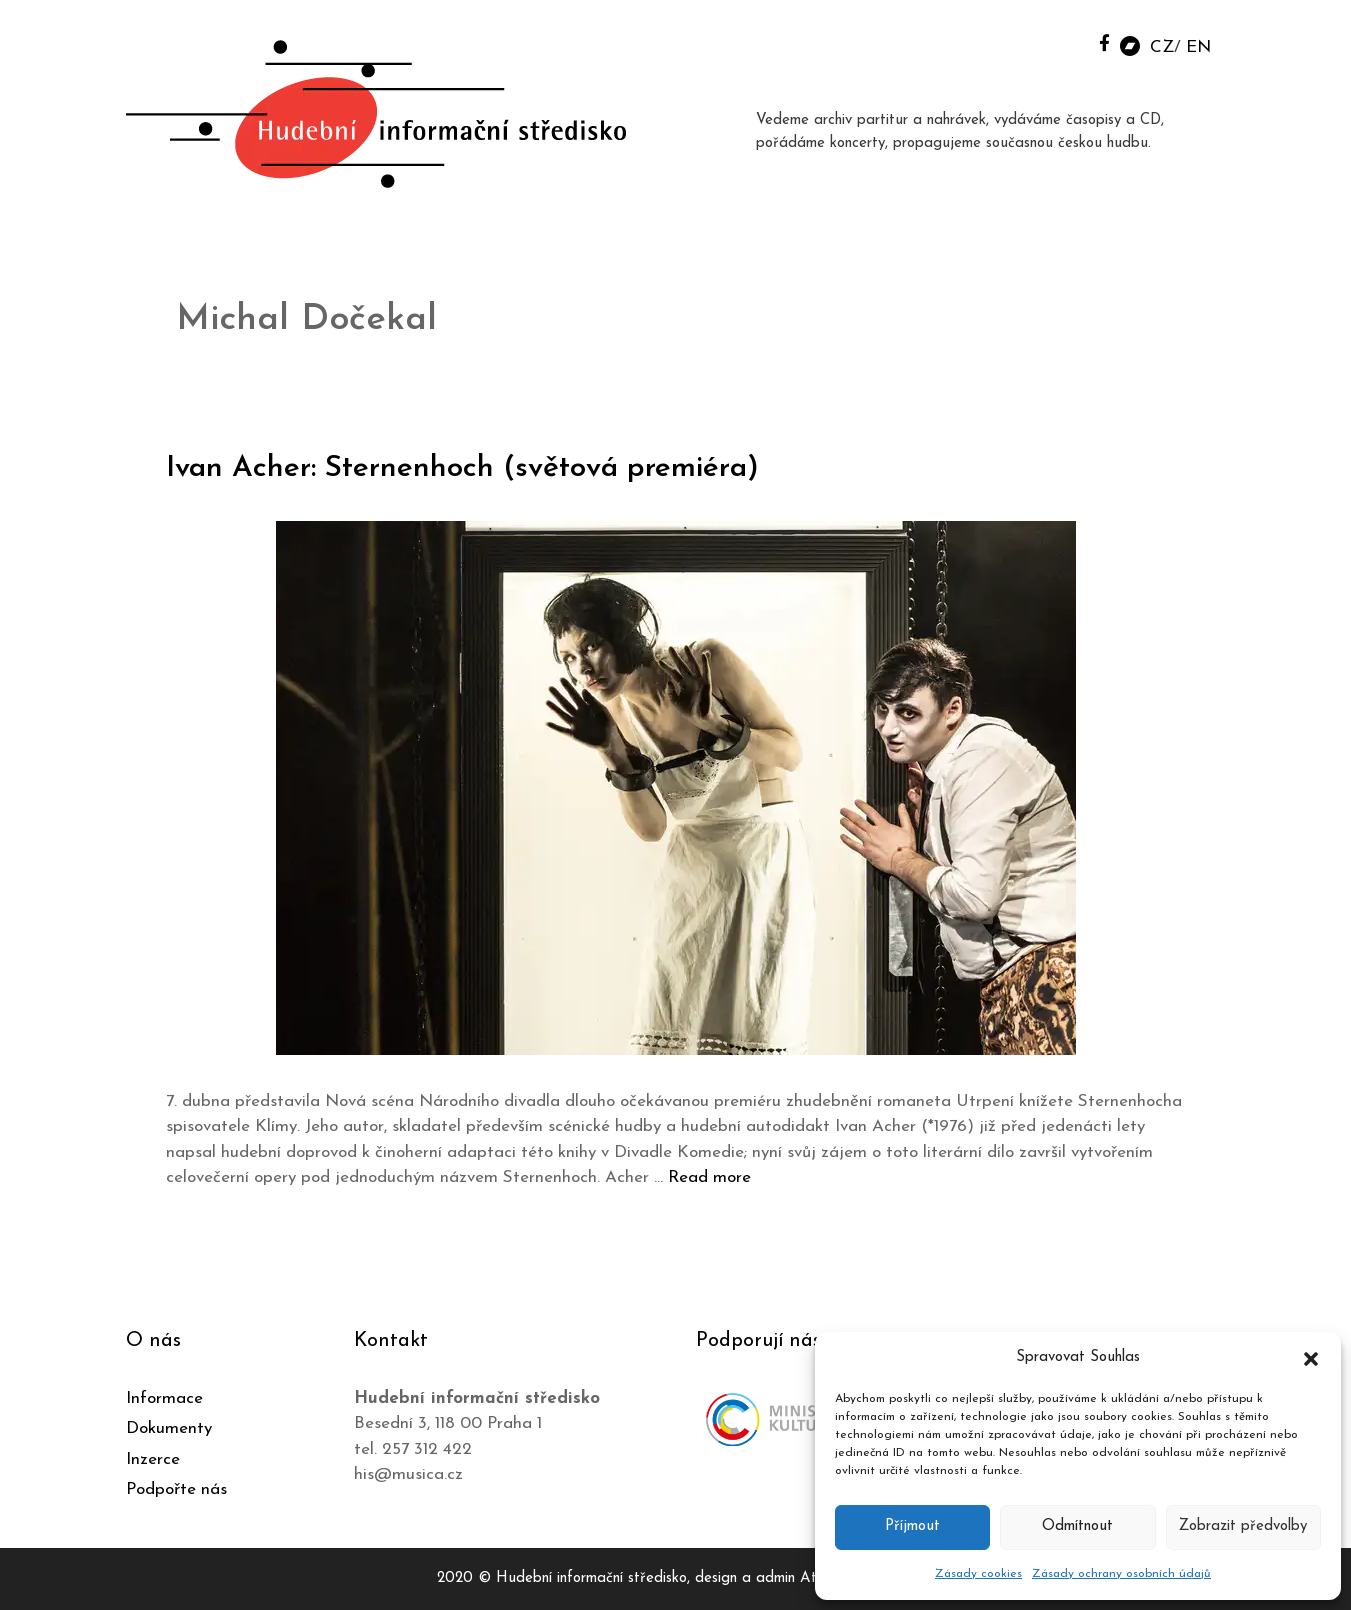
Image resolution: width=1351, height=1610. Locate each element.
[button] (1311, 1358)
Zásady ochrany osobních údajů (1121, 1574)
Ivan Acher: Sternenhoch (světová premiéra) (466, 468)
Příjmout (912, 1526)
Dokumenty (169, 1428)
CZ (1162, 47)
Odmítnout (1077, 1526)
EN (1198, 47)
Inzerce (153, 1459)
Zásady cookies (978, 1574)
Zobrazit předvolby (1243, 1526)
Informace (164, 1398)
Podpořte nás (176, 1489)
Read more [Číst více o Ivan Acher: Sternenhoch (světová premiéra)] (709, 1177)
